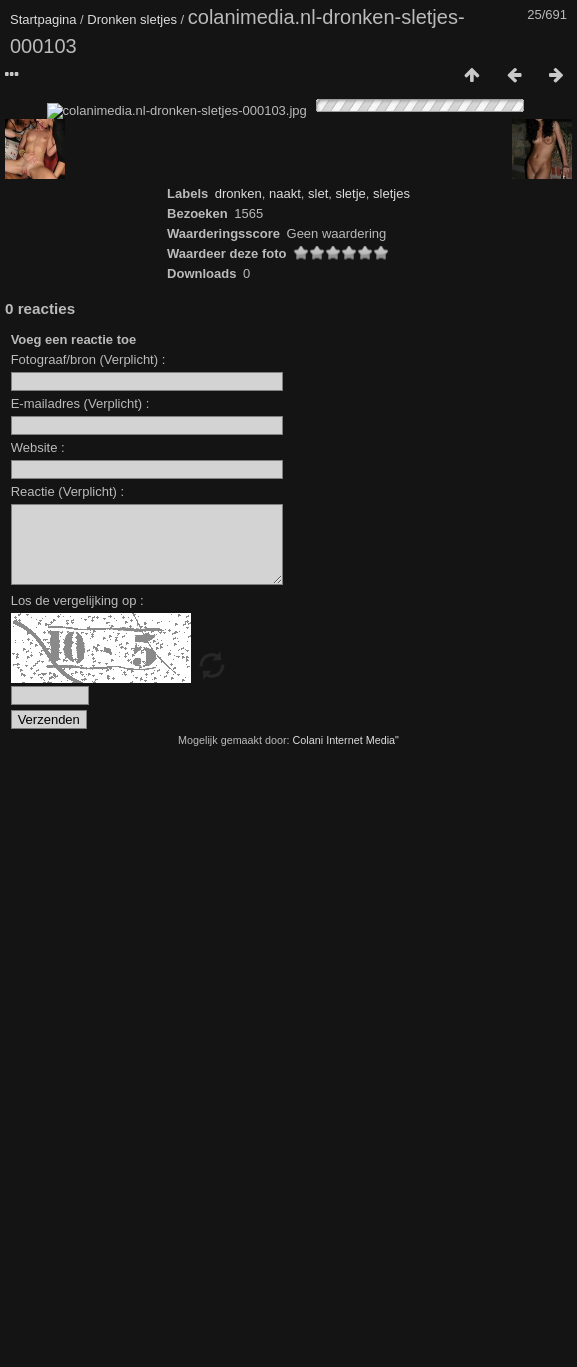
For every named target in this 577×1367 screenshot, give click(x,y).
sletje (350, 789)
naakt (285, 789)
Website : (38, 1043)
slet (318, 789)
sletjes (391, 789)
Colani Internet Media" (346, 1351)
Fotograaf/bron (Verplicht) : (88, 955)
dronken (238, 789)
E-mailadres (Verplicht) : (80, 999)
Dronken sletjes (132, 19)
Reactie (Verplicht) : (67, 1087)
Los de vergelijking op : (77, 1211)
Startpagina (43, 19)
